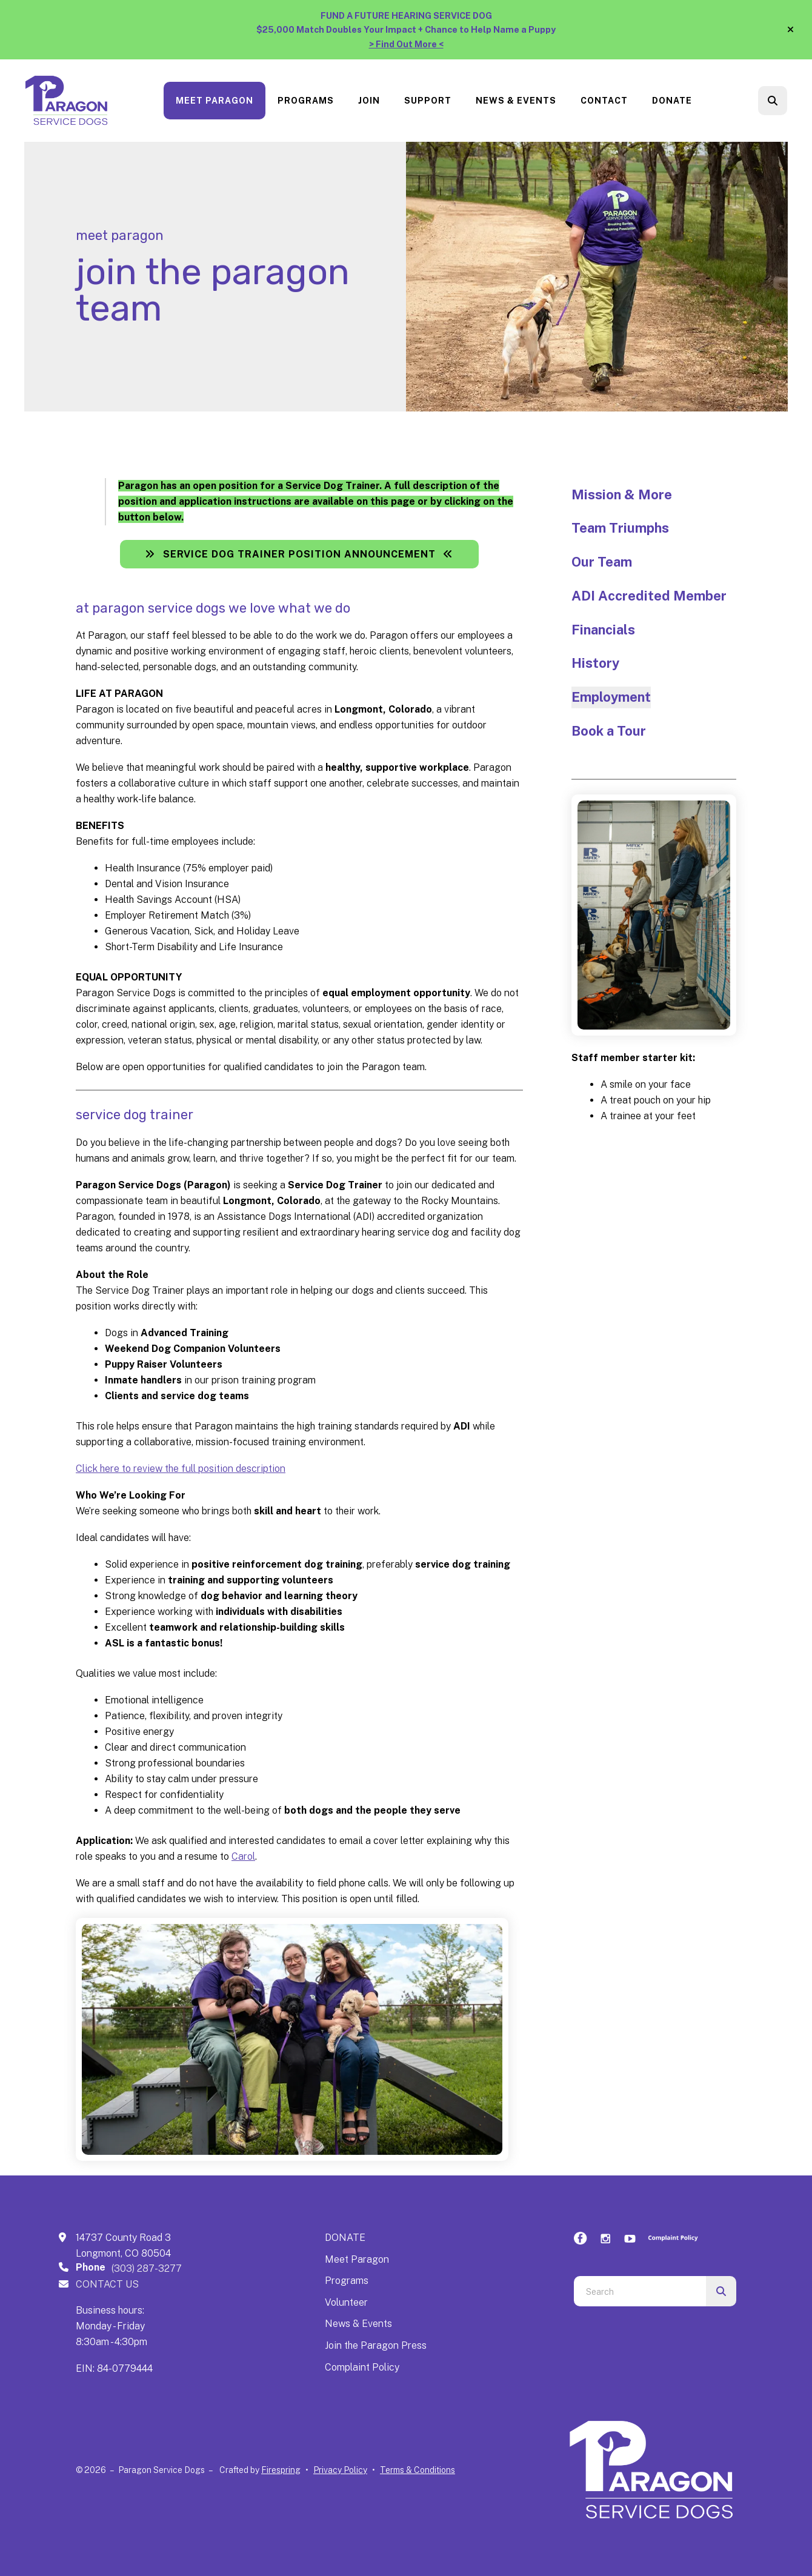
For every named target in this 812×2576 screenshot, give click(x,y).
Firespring (281, 2470)
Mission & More (621, 494)
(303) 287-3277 (146, 2268)
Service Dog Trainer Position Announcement (299, 554)
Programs (306, 100)
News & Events (516, 100)
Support (427, 100)
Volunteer (346, 2302)
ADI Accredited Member (649, 596)
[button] (790, 30)
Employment (611, 697)
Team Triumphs (620, 528)
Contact (604, 100)
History (595, 663)
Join (369, 100)
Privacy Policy (340, 2470)
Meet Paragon (214, 100)
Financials (603, 629)
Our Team (601, 562)
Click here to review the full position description (180, 1468)
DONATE (345, 2237)
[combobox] (640, 2291)
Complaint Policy (362, 2367)
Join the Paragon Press (376, 2345)
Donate (672, 100)
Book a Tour (608, 731)
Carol (243, 1856)
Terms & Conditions (417, 2470)
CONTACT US (107, 2284)
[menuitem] (214, 101)
